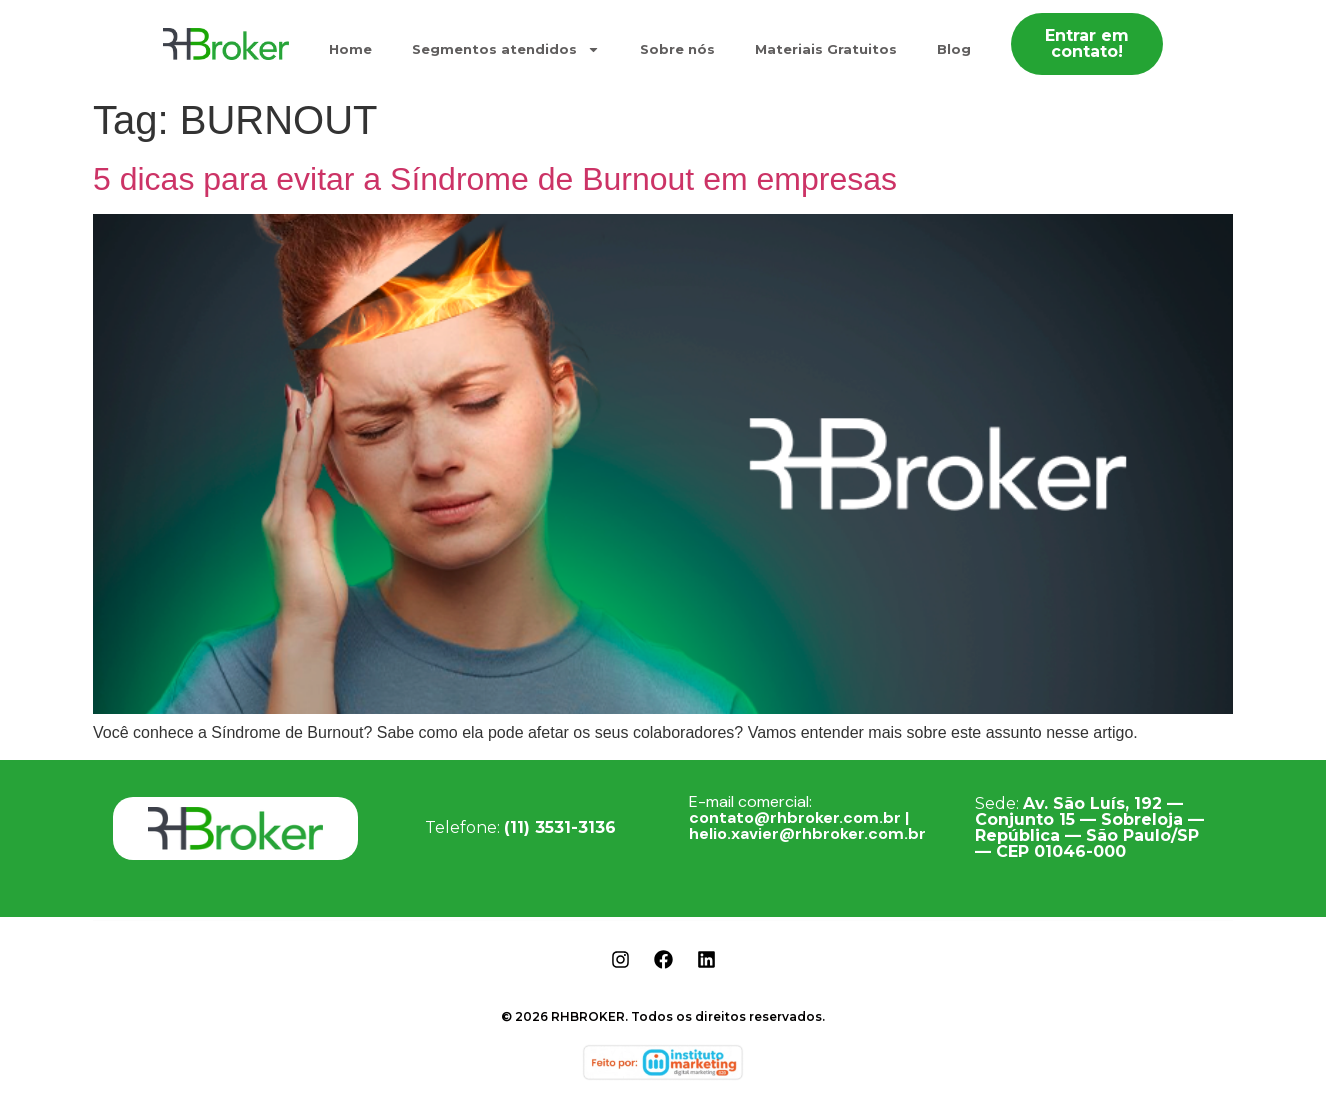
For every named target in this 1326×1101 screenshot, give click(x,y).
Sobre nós (677, 49)
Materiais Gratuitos (826, 49)
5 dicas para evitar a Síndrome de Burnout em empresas (495, 179)
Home (350, 49)
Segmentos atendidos (506, 49)
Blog (954, 49)
